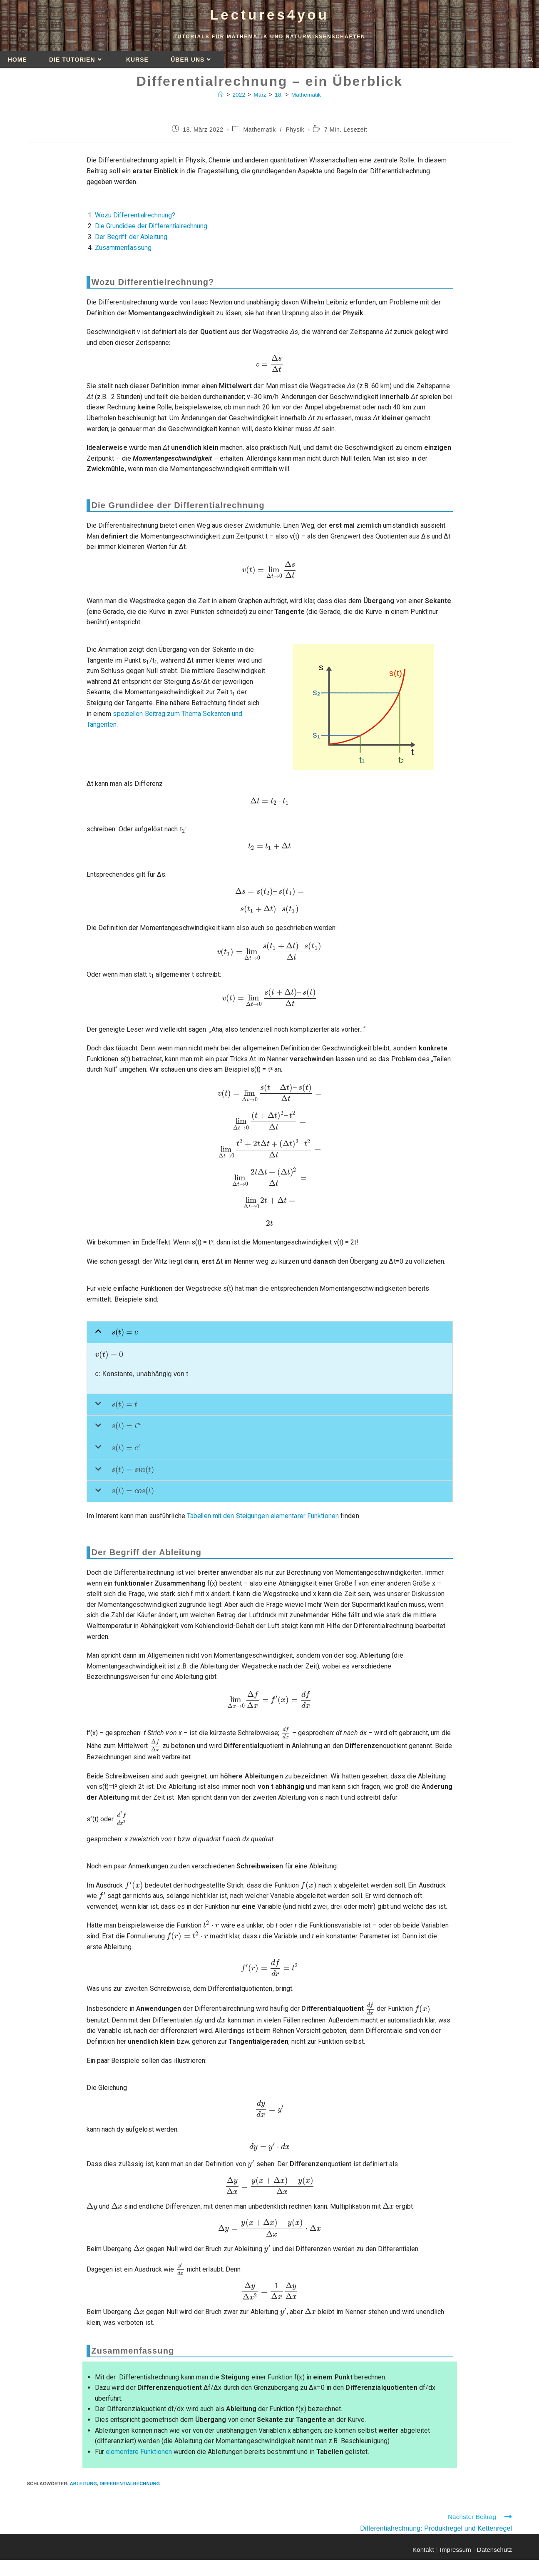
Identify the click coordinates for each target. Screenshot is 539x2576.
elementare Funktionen (139, 2457)
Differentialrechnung (129, 2488)
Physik (295, 133)
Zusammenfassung (123, 251)
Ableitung (83, 2488)
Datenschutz (494, 2554)
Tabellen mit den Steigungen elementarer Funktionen (264, 1521)
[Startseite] (220, 98)
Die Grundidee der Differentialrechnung (152, 230)
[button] (269, 1336)
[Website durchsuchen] (530, 64)
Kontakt (423, 2554)
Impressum (455, 2554)
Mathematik (306, 98)
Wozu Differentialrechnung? (136, 219)
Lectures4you (269, 17)
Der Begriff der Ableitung (132, 240)
